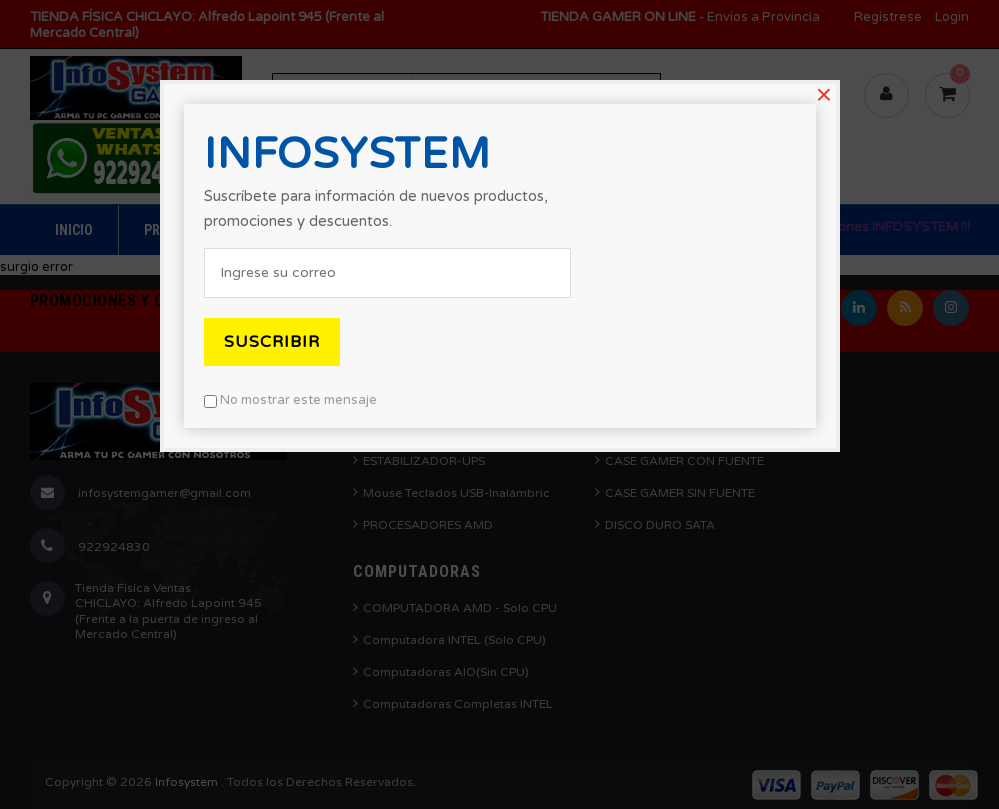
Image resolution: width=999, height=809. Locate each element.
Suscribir (272, 342)
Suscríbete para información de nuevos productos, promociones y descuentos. (376, 208)
